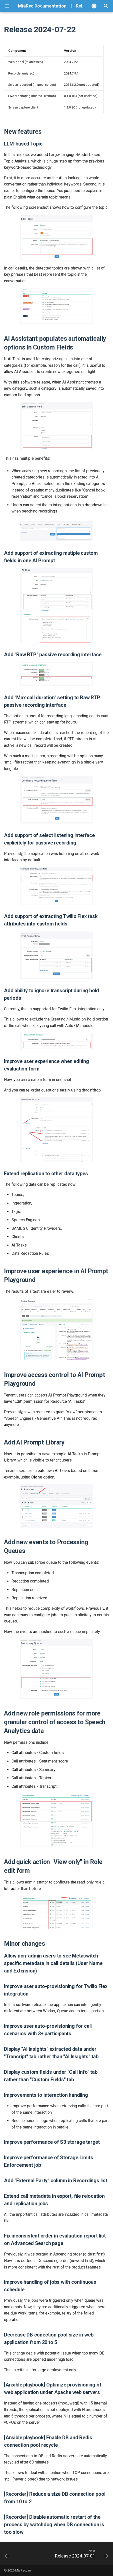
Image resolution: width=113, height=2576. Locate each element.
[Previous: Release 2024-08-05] (7, 2553)
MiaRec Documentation (42, 5)
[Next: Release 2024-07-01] (81, 2553)
